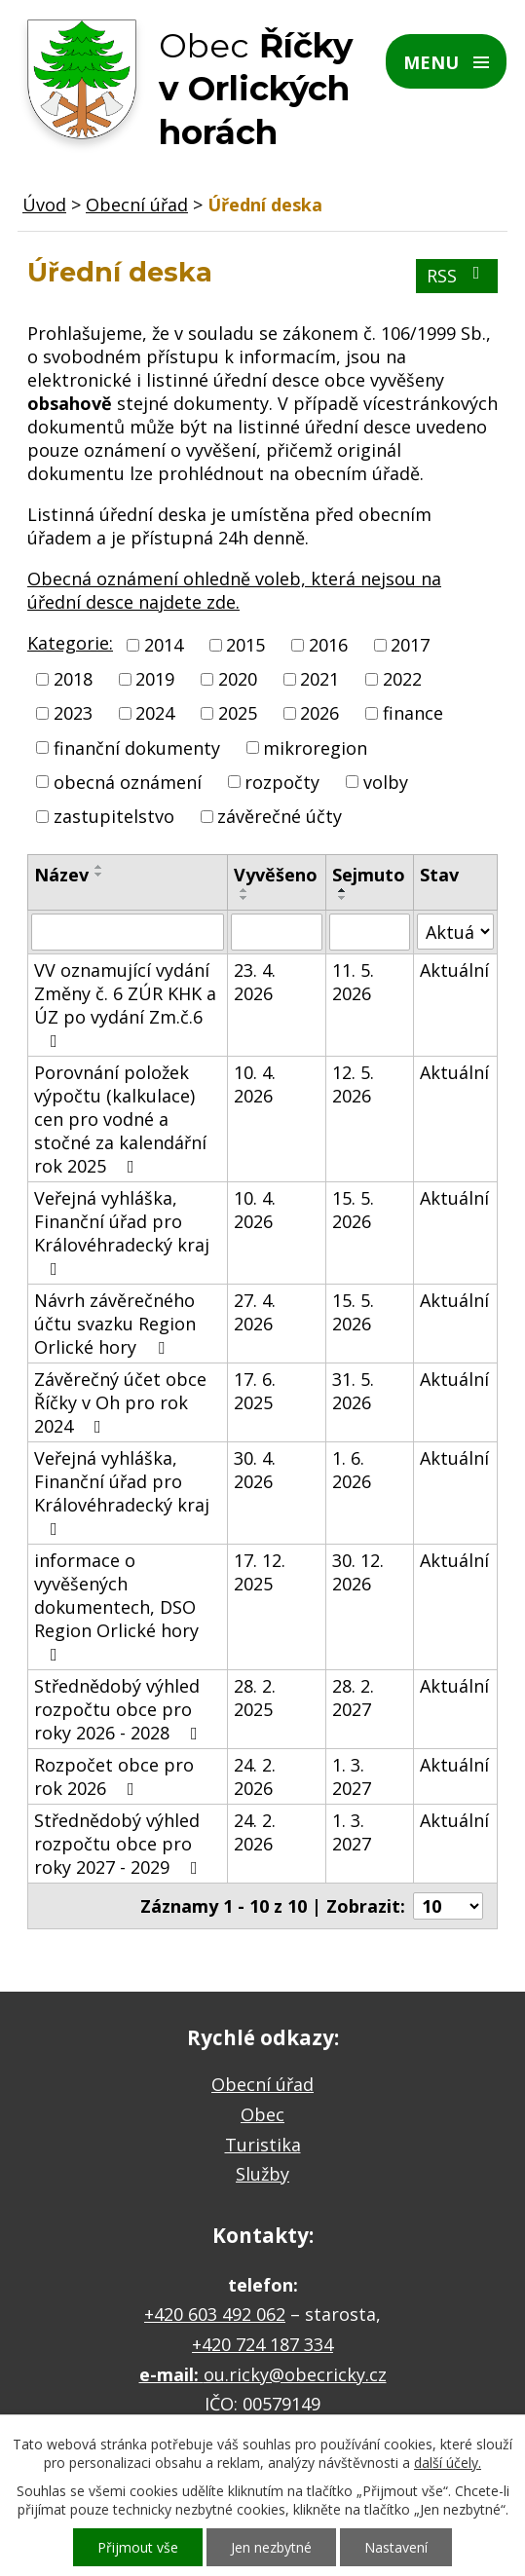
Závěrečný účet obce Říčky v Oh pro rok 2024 (120, 1402)
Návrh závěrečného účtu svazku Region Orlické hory (115, 1323)
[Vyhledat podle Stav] (455, 932)
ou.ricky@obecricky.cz (295, 2374)
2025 (237, 714)
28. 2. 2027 (353, 1697)
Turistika (263, 2144)
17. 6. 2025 (255, 1390)
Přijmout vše (137, 2547)
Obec (262, 2114)
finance (413, 714)
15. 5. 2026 (353, 1209)
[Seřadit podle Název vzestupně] (99, 867)
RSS (457, 275)
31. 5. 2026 (353, 1390)
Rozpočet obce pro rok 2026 (114, 1776)
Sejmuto (368, 874)
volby (385, 782)
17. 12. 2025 (259, 1572)
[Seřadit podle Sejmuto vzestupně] (343, 890)
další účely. (447, 2462)
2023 (73, 714)
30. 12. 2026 (358, 1572)
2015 (245, 644)
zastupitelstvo (114, 816)
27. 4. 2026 (255, 1311)
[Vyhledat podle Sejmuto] (369, 932)
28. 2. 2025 (255, 1697)
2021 (319, 679)
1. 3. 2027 (351, 1776)
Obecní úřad (137, 204)
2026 (319, 714)
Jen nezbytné (271, 2547)
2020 (237, 679)
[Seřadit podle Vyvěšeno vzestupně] (244, 890)
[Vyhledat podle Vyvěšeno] (276, 932)
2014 (163, 644)
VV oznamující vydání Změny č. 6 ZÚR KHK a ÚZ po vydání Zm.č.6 (125, 1004)
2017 (410, 644)
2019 (154, 679)
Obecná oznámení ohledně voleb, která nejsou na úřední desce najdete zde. (234, 590)
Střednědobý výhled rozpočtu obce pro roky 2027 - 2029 (120, 1844)
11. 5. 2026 (353, 981)
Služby (262, 2173)
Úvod (44, 204)
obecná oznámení (128, 782)
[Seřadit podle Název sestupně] (99, 874)
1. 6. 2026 (351, 1469)
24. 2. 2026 (255, 1776)
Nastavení (396, 2547)
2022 (402, 679)
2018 (73, 679)
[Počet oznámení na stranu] (448, 1906)
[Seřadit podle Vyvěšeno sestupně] (244, 898)
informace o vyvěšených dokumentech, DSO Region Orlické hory (116, 1606)
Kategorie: (70, 642)
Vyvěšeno (276, 874)
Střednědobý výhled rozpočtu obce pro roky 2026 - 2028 (120, 1709)
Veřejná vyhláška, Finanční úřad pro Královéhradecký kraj (121, 1232)
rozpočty (281, 782)
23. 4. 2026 (255, 981)
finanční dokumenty (137, 748)
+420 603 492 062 (214, 2314)
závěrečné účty (279, 816)
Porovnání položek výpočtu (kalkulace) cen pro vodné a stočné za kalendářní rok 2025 (120, 1119)
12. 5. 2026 (353, 1084)
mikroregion (315, 748)
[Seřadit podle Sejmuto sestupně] (343, 898)
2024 (154, 714)
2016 (328, 644)
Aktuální (454, 970)
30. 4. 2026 (255, 1469)
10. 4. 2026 (255, 1084)
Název (61, 874)
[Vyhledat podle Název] (127, 932)
